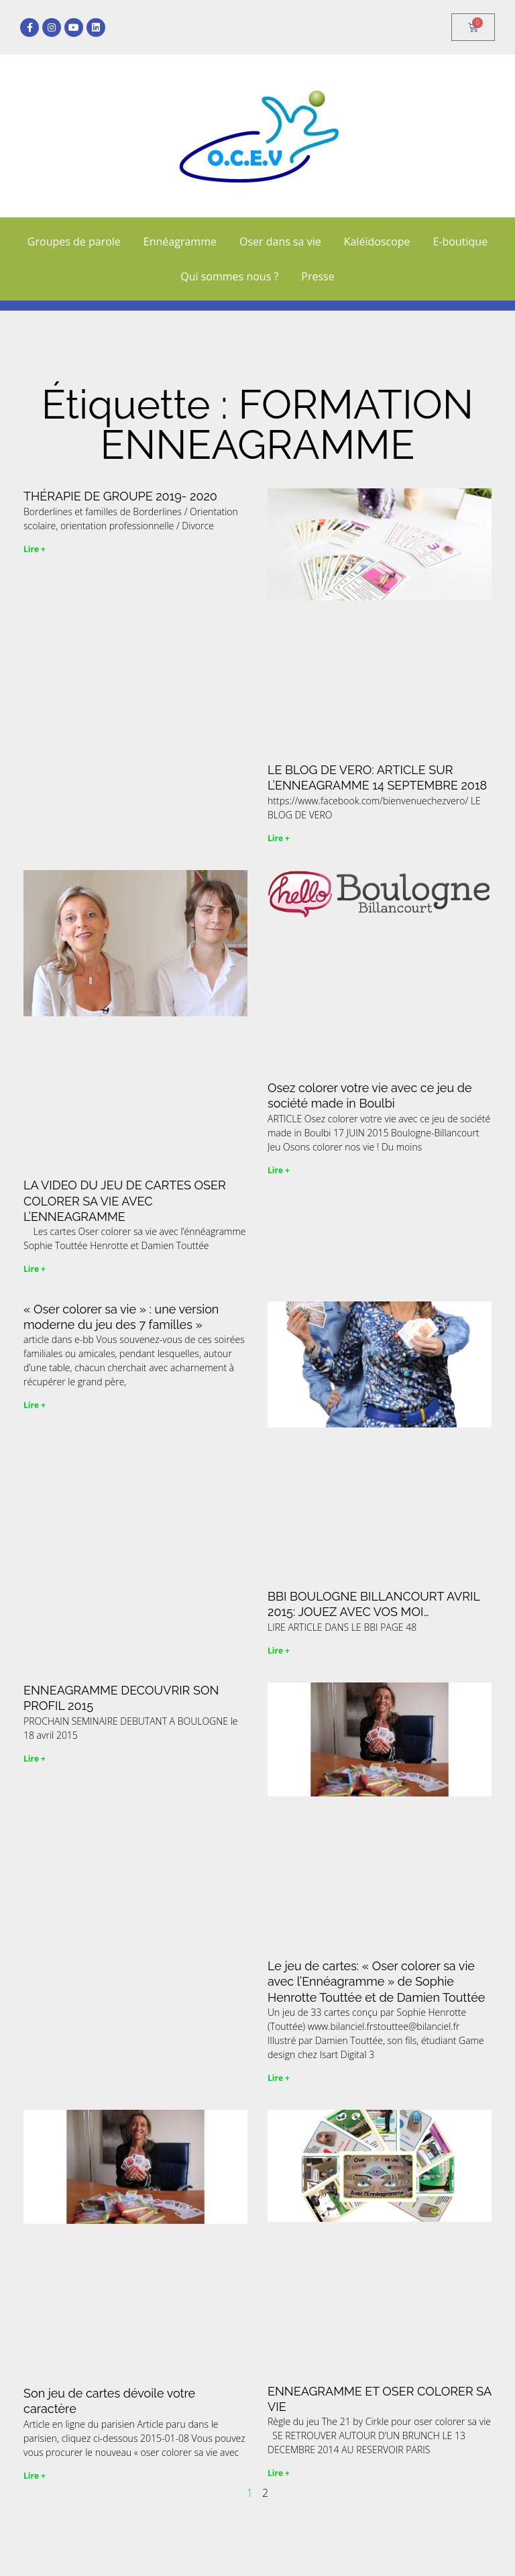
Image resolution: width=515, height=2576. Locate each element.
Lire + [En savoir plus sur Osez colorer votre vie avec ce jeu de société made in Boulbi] (279, 1170)
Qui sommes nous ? (229, 276)
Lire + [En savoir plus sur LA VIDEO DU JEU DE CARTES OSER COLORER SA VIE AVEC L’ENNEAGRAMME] (34, 1269)
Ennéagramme (180, 241)
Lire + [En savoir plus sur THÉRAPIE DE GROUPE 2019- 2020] (34, 549)
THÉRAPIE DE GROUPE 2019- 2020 (120, 496)
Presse (317, 276)
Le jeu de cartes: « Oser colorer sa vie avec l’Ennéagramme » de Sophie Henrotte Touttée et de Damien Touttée (376, 1981)
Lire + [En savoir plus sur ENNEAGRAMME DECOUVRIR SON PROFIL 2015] (34, 1758)
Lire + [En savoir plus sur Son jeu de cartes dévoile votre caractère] (34, 2475)
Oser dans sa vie (280, 241)
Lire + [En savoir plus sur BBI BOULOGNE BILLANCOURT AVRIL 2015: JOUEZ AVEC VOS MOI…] (279, 1650)
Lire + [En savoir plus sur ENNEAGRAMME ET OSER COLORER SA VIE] (279, 2473)
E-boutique (460, 241)
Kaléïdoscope (377, 241)
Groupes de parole (74, 241)
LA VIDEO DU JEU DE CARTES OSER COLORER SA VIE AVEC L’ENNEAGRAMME (124, 1201)
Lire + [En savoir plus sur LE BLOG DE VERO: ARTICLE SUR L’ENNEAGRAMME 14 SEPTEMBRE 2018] (279, 838)
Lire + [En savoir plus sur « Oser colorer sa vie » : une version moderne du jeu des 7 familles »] (34, 1405)
